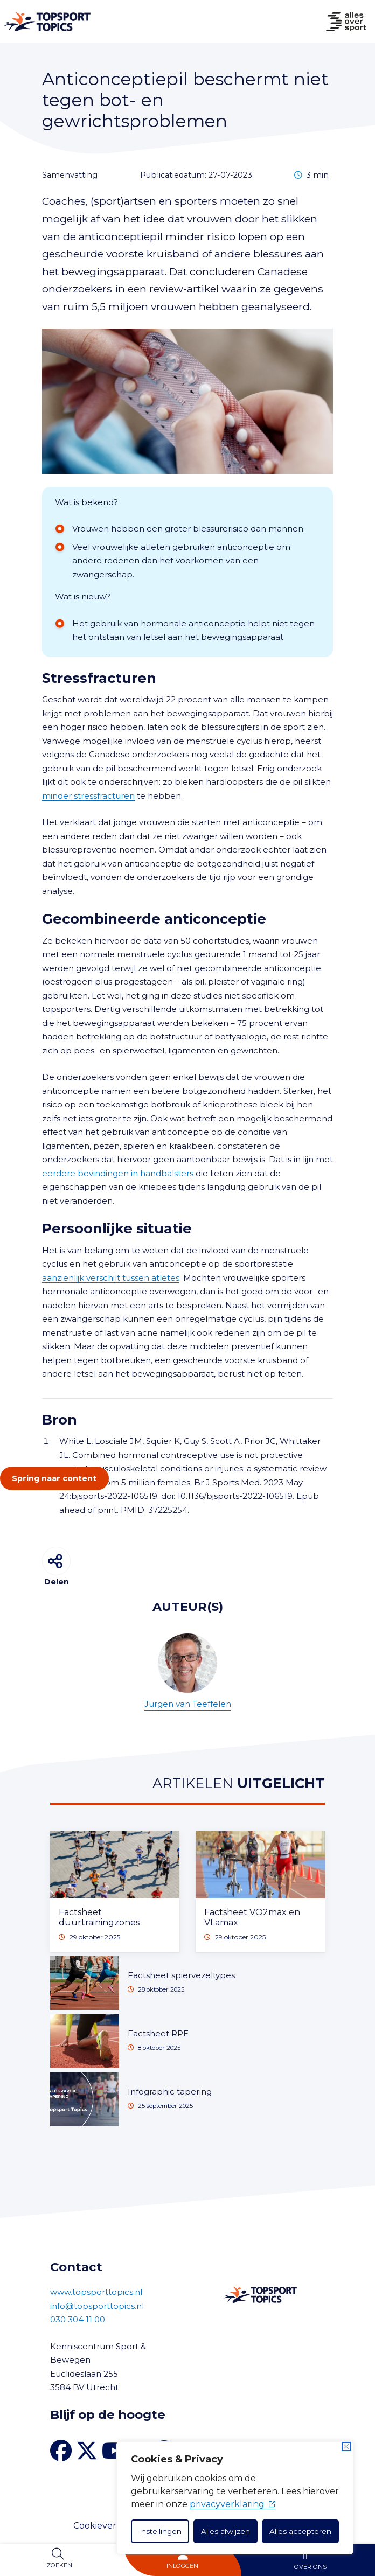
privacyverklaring (232, 2504)
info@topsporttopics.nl (97, 2306)
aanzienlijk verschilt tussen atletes (110, 1278)
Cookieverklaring (110, 2526)
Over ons (310, 2567)
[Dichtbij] (346, 2446)
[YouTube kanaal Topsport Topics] (114, 2451)
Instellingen (160, 2531)
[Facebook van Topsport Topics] (61, 2451)
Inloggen (182, 2566)
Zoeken (59, 2565)
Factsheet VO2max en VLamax (252, 1917)
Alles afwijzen (225, 2531)
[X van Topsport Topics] (87, 2451)
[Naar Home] (45, 21)
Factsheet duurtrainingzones (99, 1917)
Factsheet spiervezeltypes (181, 1975)
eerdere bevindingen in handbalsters (117, 1173)
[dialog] (234, 2497)
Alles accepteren (300, 2531)
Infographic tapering (170, 2091)
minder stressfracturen (88, 796)
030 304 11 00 (77, 2319)
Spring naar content (54, 1478)
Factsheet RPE (158, 2033)
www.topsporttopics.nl (96, 2292)
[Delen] (56, 1561)
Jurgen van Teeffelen (187, 1671)
